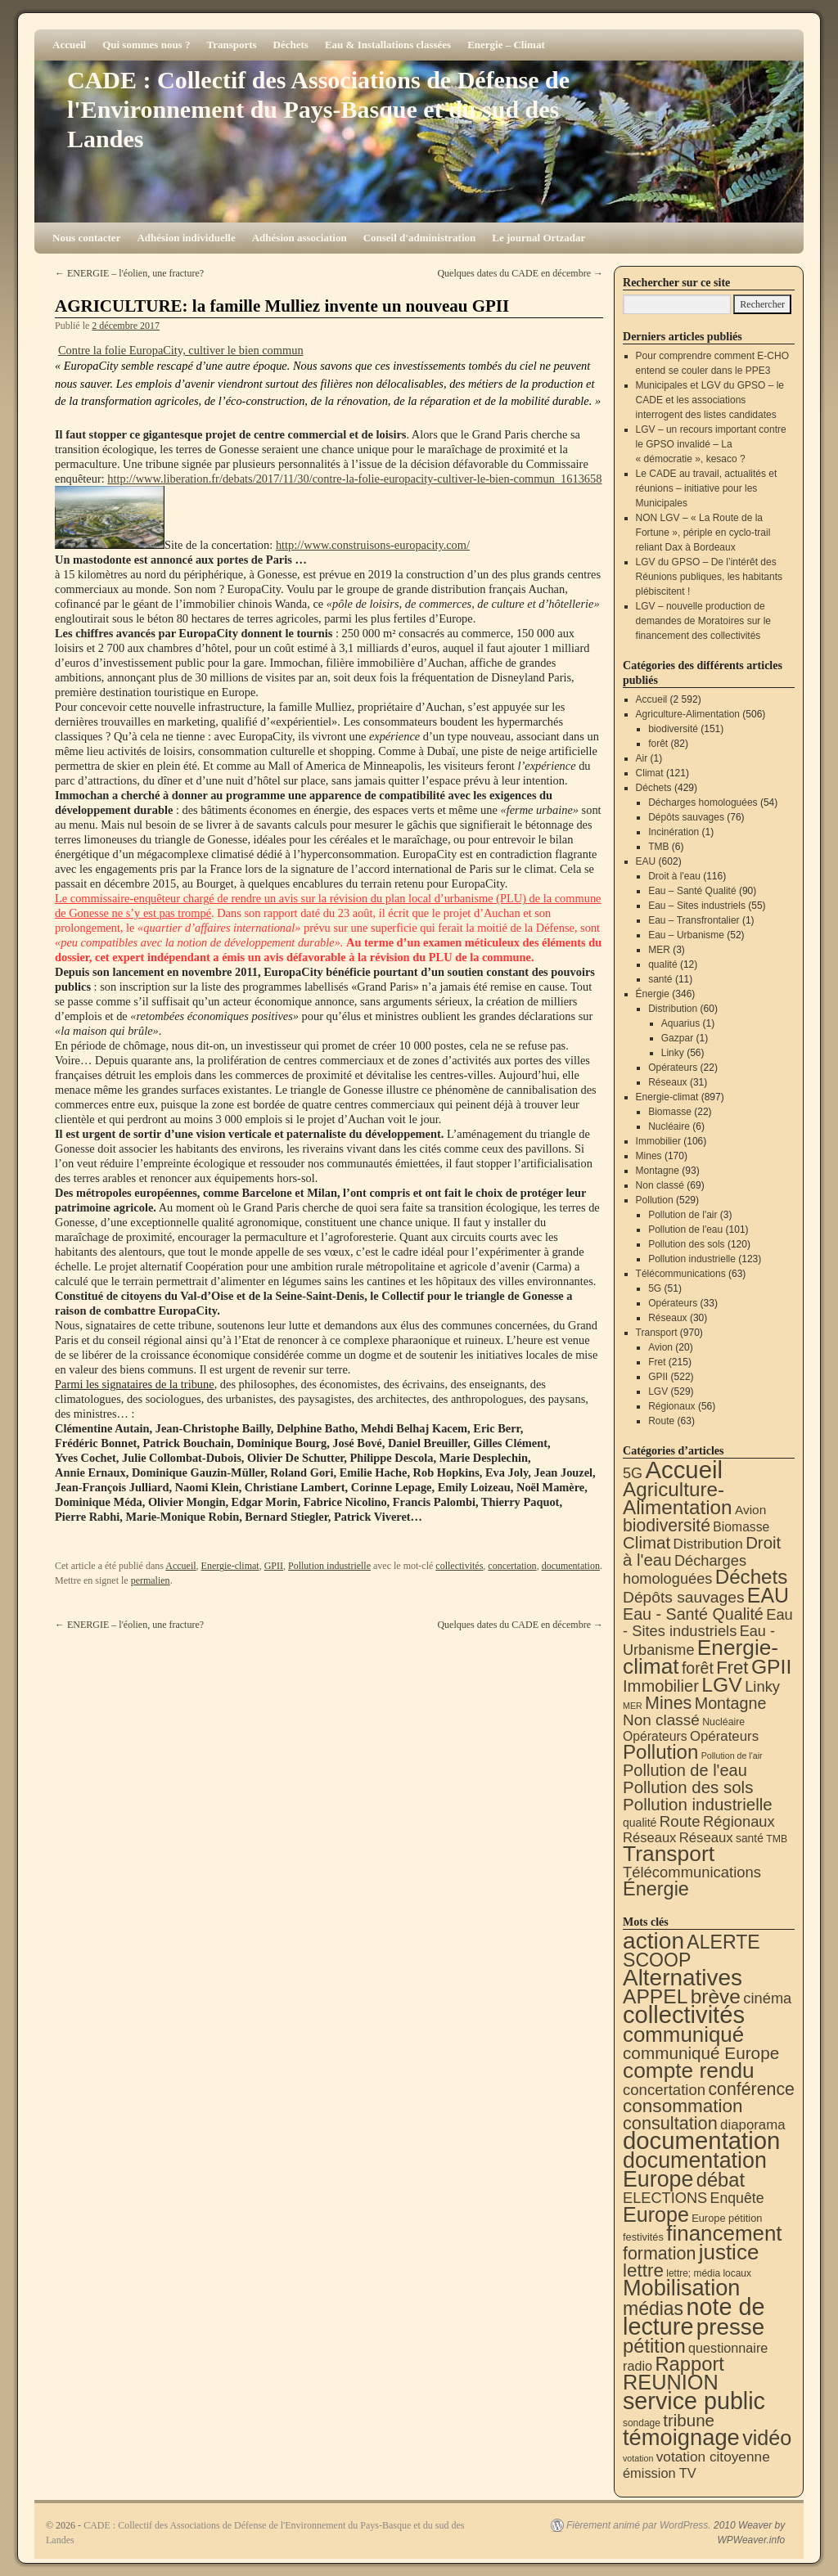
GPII (273, 1565)
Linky (672, 1053)
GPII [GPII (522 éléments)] (771, 1667)
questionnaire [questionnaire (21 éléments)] (728, 2347)
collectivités (459, 1565)
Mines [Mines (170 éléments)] (668, 1703)
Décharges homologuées (702, 802)
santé (660, 979)
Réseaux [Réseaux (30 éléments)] (649, 1837)
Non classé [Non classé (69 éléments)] (661, 1720)
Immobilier (658, 1141)
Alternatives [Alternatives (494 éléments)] (682, 1977)
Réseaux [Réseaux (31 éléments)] (706, 1837)
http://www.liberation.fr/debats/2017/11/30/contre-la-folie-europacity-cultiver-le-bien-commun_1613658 (354, 478)
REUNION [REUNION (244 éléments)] (671, 2382)
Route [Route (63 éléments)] (680, 1821)
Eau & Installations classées (388, 44)
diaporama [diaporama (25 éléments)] (753, 2125)
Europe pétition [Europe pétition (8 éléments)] (727, 2218)
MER (659, 949)
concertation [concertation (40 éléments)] (664, 2089)
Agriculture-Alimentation (688, 714)
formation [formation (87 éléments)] (659, 2254)
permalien (150, 1580)
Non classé (660, 1185)
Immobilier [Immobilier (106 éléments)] (661, 1686)
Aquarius (680, 1023)
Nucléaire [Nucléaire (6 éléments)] (723, 1722)
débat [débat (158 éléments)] (720, 2180)
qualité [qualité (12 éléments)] (639, 1822)
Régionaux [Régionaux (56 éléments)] (739, 1821)
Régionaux (671, 1406)
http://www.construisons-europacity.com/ (373, 544)
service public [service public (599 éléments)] (694, 2401)
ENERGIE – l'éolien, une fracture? (129, 273)
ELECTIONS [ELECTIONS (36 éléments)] (665, 2198)
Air (642, 758)
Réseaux (667, 1082)
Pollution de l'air (682, 1215)
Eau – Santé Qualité (692, 891)
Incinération (673, 832)
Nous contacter (86, 238)
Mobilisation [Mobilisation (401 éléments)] (681, 2287)
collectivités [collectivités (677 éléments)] (684, 2015)
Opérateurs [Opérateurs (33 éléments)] (724, 1736)
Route (661, 1421)
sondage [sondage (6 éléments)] (641, 2423)
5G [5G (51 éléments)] (632, 1473)
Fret (656, 1362)
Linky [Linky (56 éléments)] (762, 1686)
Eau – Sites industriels (697, 905)
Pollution (655, 1200)
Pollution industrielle (329, 1565)
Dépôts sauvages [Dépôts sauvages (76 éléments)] (684, 1597)
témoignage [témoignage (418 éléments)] (681, 2437)
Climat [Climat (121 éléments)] (646, 1542)
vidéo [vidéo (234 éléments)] (766, 2437)
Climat (650, 773)
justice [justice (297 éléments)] (729, 2252)
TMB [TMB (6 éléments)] (776, 1839)
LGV (658, 1391)
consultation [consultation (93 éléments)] (670, 2123)
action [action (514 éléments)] (653, 1940)
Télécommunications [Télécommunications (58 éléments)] (692, 1872)
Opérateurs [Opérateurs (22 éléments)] (655, 1736)
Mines (649, 1156)
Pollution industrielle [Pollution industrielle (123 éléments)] (698, 1804)
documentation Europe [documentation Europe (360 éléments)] (695, 2170)
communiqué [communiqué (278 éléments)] (683, 2034)
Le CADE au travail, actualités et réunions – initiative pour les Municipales (706, 488)
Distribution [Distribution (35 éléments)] (708, 1544)
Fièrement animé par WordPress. (638, 2525)
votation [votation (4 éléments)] (638, 2458)
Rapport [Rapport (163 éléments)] (689, 2364)
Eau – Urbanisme (686, 935)
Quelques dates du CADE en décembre (520, 273)
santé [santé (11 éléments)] (750, 1838)
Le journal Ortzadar (538, 238)
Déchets (291, 44)
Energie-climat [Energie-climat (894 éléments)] (700, 1657)
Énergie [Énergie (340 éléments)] (656, 1888)
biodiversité (673, 729)
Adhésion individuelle (186, 238)
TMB (658, 846)
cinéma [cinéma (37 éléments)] (767, 1998)
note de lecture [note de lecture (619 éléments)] (694, 2317)
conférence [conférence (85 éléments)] (751, 2089)
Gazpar (677, 1038)
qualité (662, 964)
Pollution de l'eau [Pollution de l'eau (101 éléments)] (685, 1770)
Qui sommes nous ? (146, 44)
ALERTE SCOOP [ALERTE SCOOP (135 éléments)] (691, 1951)
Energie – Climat (506, 44)
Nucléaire (669, 1126)
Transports (231, 44)
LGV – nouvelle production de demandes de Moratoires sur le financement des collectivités (703, 620)
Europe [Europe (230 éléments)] (656, 2214)
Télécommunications (681, 1273)
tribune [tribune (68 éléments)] (688, 2420)
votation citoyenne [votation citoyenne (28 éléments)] (713, 2456)
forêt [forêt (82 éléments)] (698, 1668)
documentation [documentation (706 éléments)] (701, 2140)
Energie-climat (230, 1565)
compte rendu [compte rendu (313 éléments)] (689, 2070)
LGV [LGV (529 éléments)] (721, 1685)
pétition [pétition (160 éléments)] (654, 2346)
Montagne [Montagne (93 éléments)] (731, 1703)
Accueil (69, 44)
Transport (657, 1332)
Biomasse (670, 1111)
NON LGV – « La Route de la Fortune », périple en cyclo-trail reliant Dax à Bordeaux (703, 532)
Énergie (652, 994)
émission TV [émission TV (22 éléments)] (659, 2473)
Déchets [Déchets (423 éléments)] (751, 1577)
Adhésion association (299, 238)
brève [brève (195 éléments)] (716, 1996)
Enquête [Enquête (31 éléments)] (737, 2198)
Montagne (657, 1170)
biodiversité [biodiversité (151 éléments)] (666, 1525)
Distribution (672, 1008)
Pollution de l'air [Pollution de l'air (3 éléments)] (732, 1755)
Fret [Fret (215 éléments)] (732, 1667)
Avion (660, 1347)
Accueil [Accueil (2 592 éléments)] (684, 1469)
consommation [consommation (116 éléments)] (683, 2106)
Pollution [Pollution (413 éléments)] (660, 1752)
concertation (512, 1565)
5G (654, 1288)
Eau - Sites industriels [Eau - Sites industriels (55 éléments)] (708, 1622)
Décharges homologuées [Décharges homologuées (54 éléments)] (684, 1569)
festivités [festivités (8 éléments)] (643, 2237)
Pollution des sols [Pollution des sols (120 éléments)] (688, 1787)
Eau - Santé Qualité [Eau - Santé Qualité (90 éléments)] (693, 1614)
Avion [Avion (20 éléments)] (750, 1510)
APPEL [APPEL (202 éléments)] (655, 1996)
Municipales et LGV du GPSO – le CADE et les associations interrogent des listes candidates (710, 400)
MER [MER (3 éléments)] (632, 1706)
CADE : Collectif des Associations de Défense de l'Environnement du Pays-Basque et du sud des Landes (318, 109)
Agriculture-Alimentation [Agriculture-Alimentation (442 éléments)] (677, 1498)
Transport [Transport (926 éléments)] (668, 1853)
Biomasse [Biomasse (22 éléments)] (741, 1527)
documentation (571, 1565)
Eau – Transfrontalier (693, 920)
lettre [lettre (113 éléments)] (643, 2270)
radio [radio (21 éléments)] (637, 2365)
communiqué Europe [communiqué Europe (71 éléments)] (701, 2052)
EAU (646, 861)
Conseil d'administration (419, 238)
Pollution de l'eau (685, 1229)
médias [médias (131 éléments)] (653, 2308)
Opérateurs (672, 1067)
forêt (658, 743)
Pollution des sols (686, 1244)
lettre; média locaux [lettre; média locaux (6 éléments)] (708, 2273)
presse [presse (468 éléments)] (730, 2327)
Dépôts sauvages (686, 817)
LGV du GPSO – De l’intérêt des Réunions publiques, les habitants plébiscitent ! (709, 576)
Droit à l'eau (674, 876)
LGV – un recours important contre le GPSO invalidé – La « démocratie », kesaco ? (711, 444)
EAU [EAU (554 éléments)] (768, 1595)
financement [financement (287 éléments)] (724, 2233)
